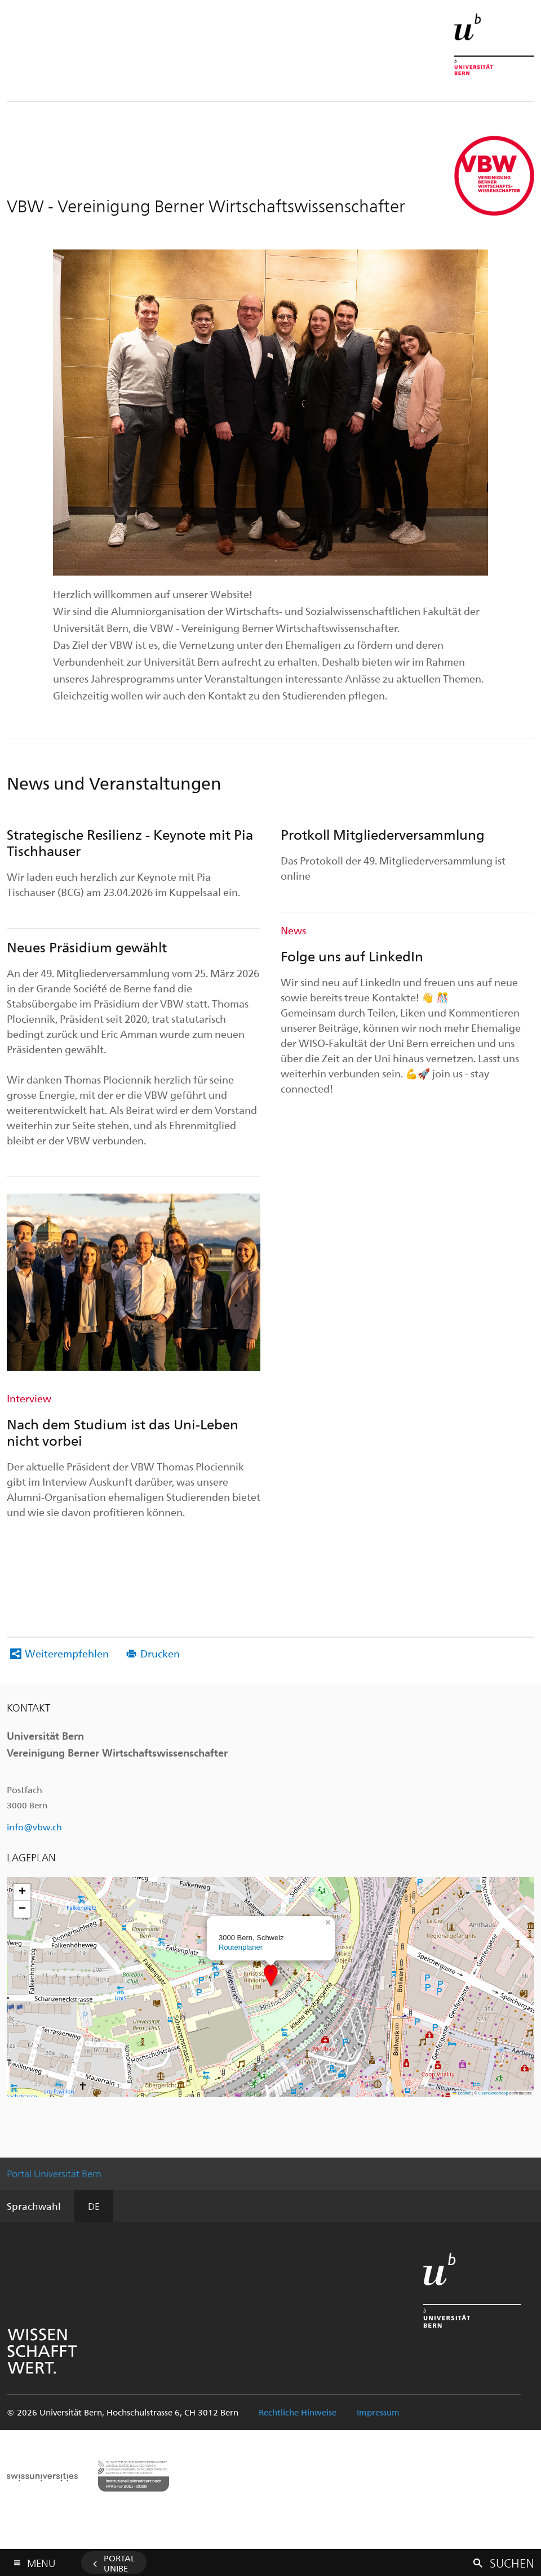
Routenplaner (241, 1947)
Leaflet (462, 2093)
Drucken (160, 1653)
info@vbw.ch (34, 1827)
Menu (41, 2560)
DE (94, 2206)
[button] (271, 1975)
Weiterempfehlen (67, 1653)
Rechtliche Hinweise (297, 2412)
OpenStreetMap (493, 2093)
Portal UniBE (119, 2563)
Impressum (378, 2412)
